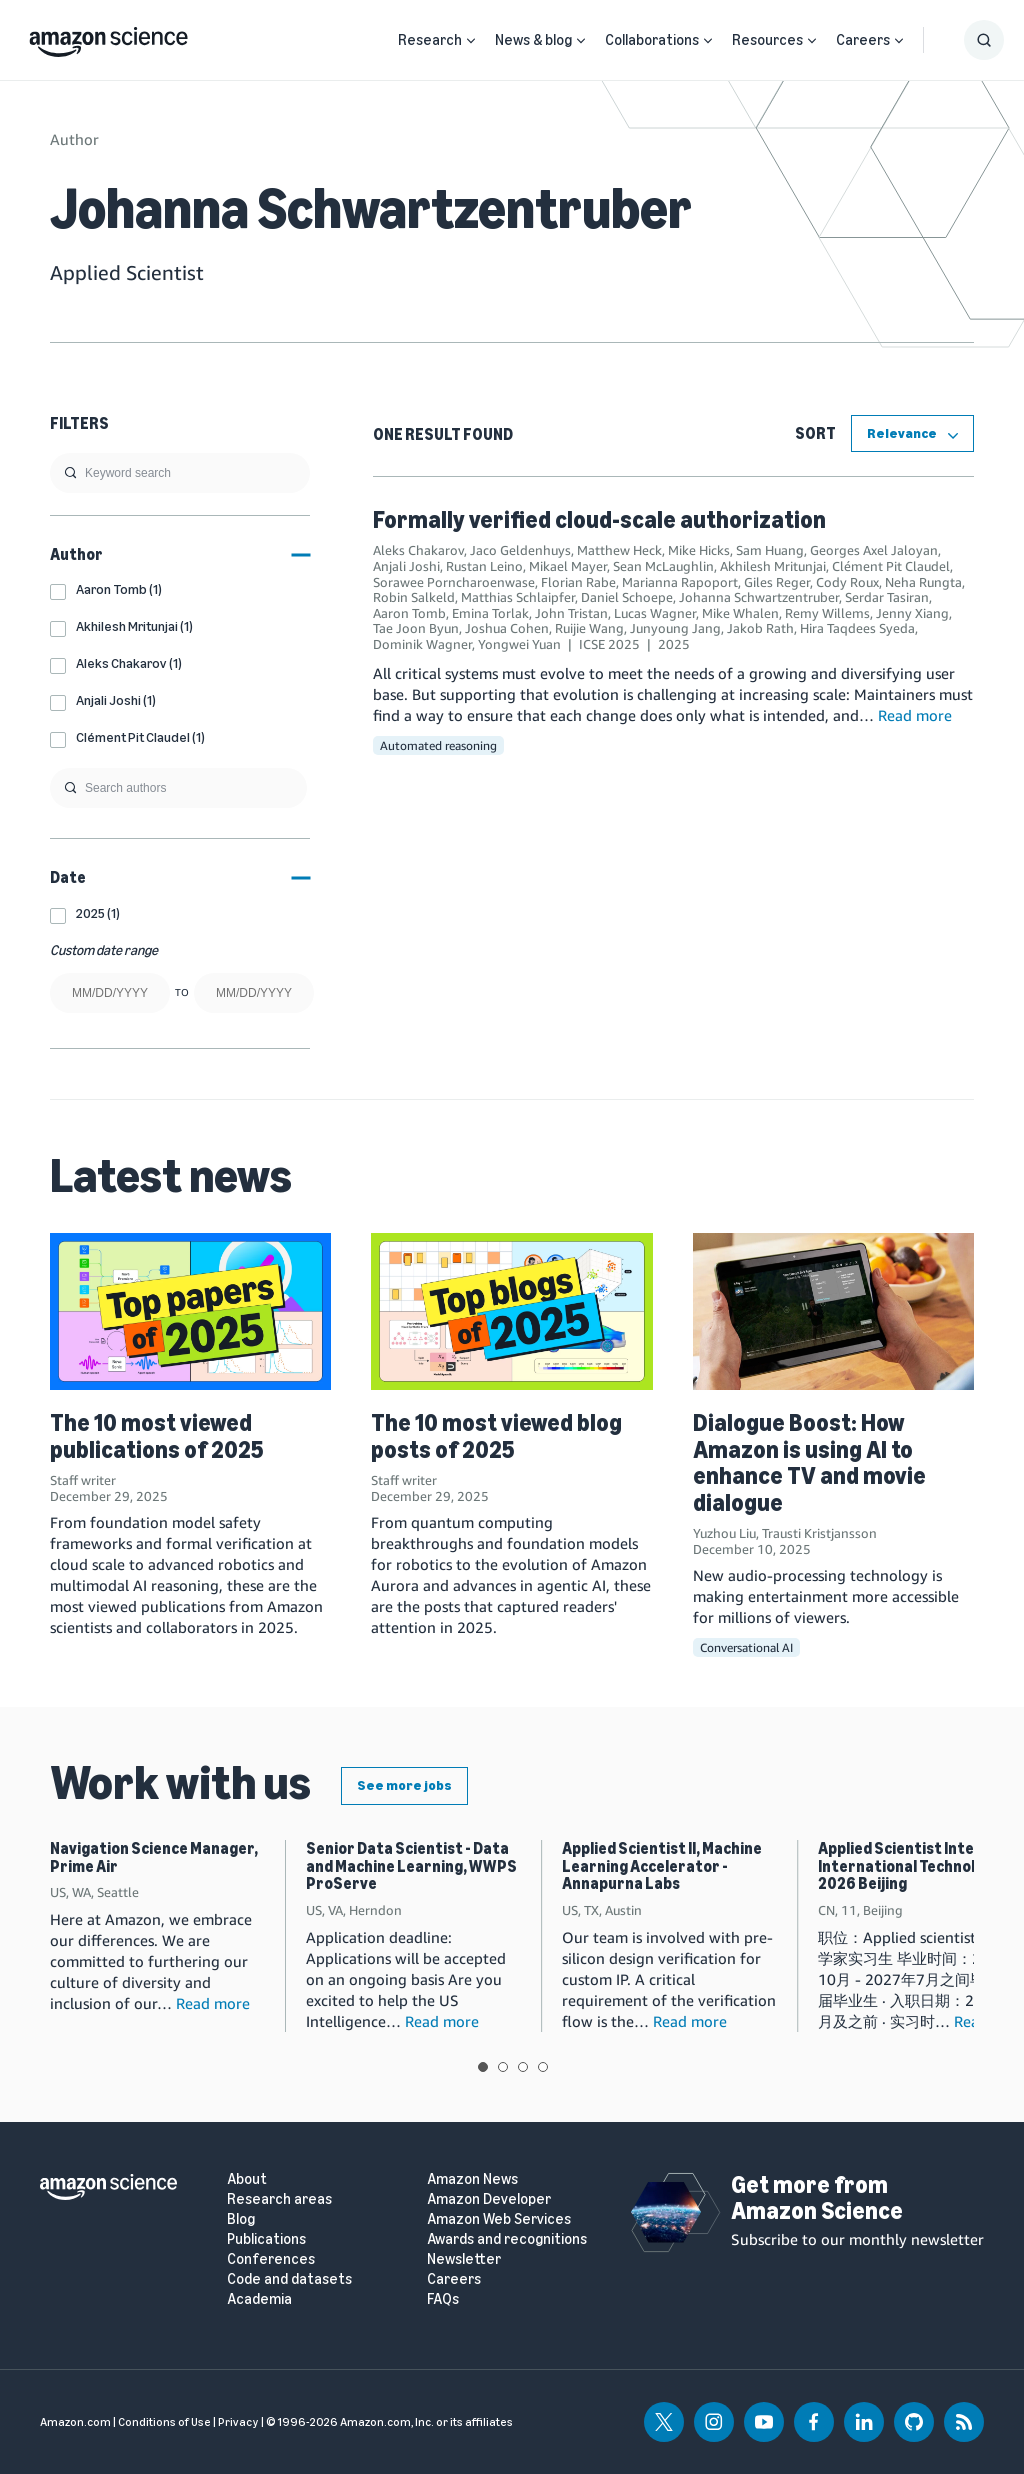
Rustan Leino (484, 566)
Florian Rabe (578, 582)
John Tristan (571, 613)
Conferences (271, 2259)
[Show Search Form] (984, 40)
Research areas (279, 2199)
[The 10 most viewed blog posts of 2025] (511, 1312)
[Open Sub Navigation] (471, 40)
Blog (241, 2219)
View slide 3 (523, 2067)
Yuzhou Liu (724, 1533)
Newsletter (464, 2259)
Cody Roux (847, 582)
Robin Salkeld (414, 597)
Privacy (238, 2422)
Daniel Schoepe (627, 597)
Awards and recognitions (507, 2239)
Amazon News (472, 2179)
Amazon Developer (489, 2199)
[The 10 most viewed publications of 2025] (190, 1312)
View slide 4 (543, 2067)
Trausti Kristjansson (819, 1533)
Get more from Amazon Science (817, 2197)
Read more (915, 715)
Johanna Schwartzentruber (759, 597)
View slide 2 (503, 2067)
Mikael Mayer (568, 566)
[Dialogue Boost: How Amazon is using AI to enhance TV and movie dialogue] (833, 1312)
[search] (180, 473)
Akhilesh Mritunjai (773, 566)
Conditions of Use (164, 2422)
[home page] (108, 37)
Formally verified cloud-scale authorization (599, 519)
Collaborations (652, 40)
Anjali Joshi (406, 566)
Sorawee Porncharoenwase (454, 582)
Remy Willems (827, 613)
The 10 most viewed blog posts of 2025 (496, 1435)
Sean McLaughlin (663, 566)
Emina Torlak (490, 613)
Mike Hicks (699, 550)
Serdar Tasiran (887, 597)
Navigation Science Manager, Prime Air (154, 1857)
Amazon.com (75, 2422)
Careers (863, 40)
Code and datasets (289, 2279)
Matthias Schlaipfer (518, 597)
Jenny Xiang (912, 613)
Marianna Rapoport (680, 582)
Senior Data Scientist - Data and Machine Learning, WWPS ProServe (411, 1866)
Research (430, 40)
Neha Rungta (923, 582)
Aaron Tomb (409, 613)
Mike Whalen (740, 613)
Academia (259, 2299)
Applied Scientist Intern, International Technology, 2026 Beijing (911, 1866)
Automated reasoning (438, 745)
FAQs (443, 2299)
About (247, 2179)
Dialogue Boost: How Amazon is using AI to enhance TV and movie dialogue (809, 1462)
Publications (266, 2239)
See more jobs (404, 1785)
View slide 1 (483, 2067)
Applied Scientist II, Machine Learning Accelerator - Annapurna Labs (662, 1866)
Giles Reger (777, 582)
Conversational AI (746, 1647)
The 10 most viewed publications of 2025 (156, 1435)
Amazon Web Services (499, 2219)
